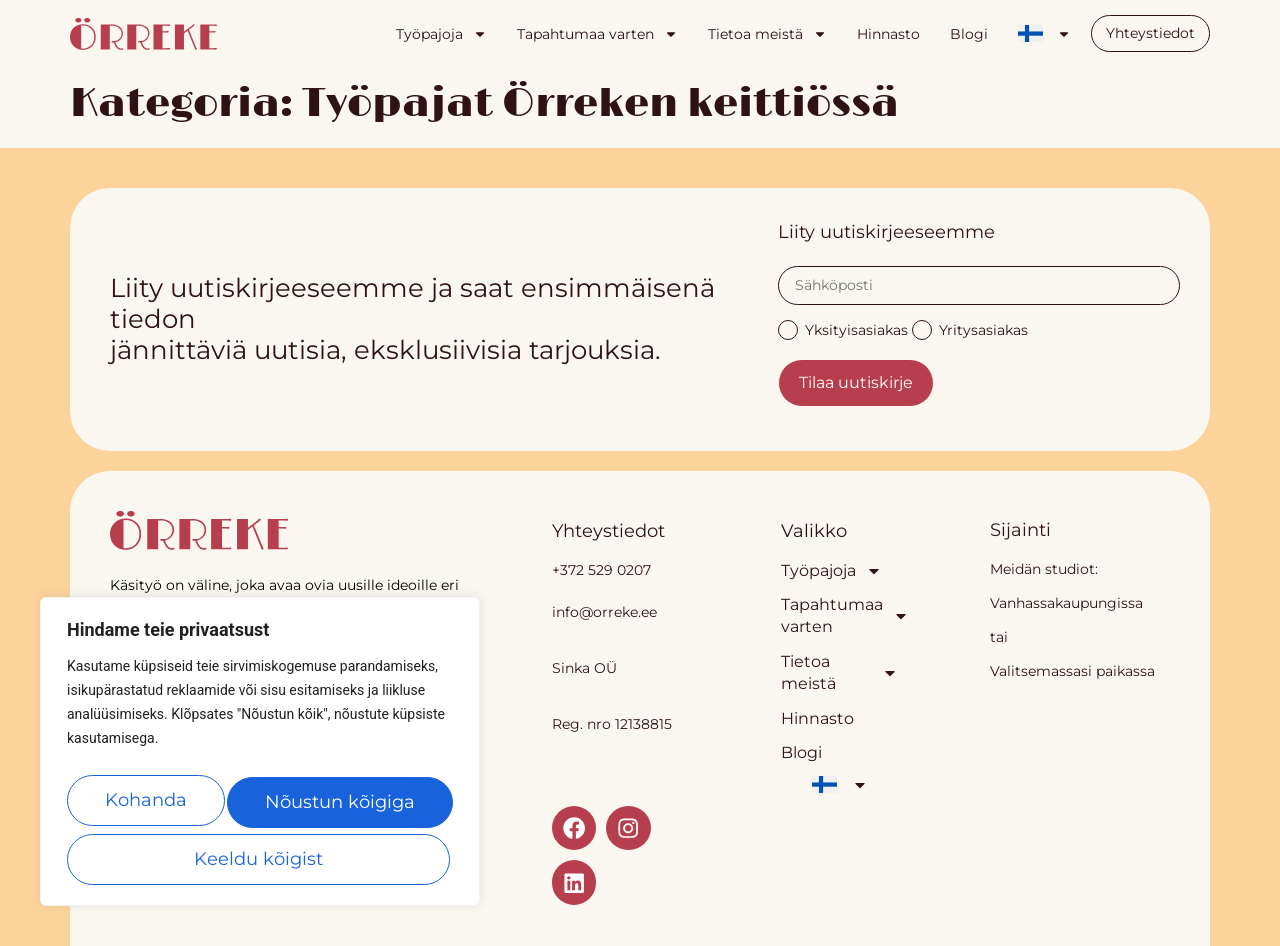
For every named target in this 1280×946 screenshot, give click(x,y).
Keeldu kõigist (340, 808)
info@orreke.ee (604, 612)
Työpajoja (441, 34)
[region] (260, 760)
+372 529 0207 (601, 570)
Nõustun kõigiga (260, 859)
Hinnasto (888, 34)
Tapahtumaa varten (597, 34)
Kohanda (148, 808)
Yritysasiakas (970, 328)
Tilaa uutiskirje (856, 382)
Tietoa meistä (767, 34)
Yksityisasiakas (843, 328)
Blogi (969, 34)
